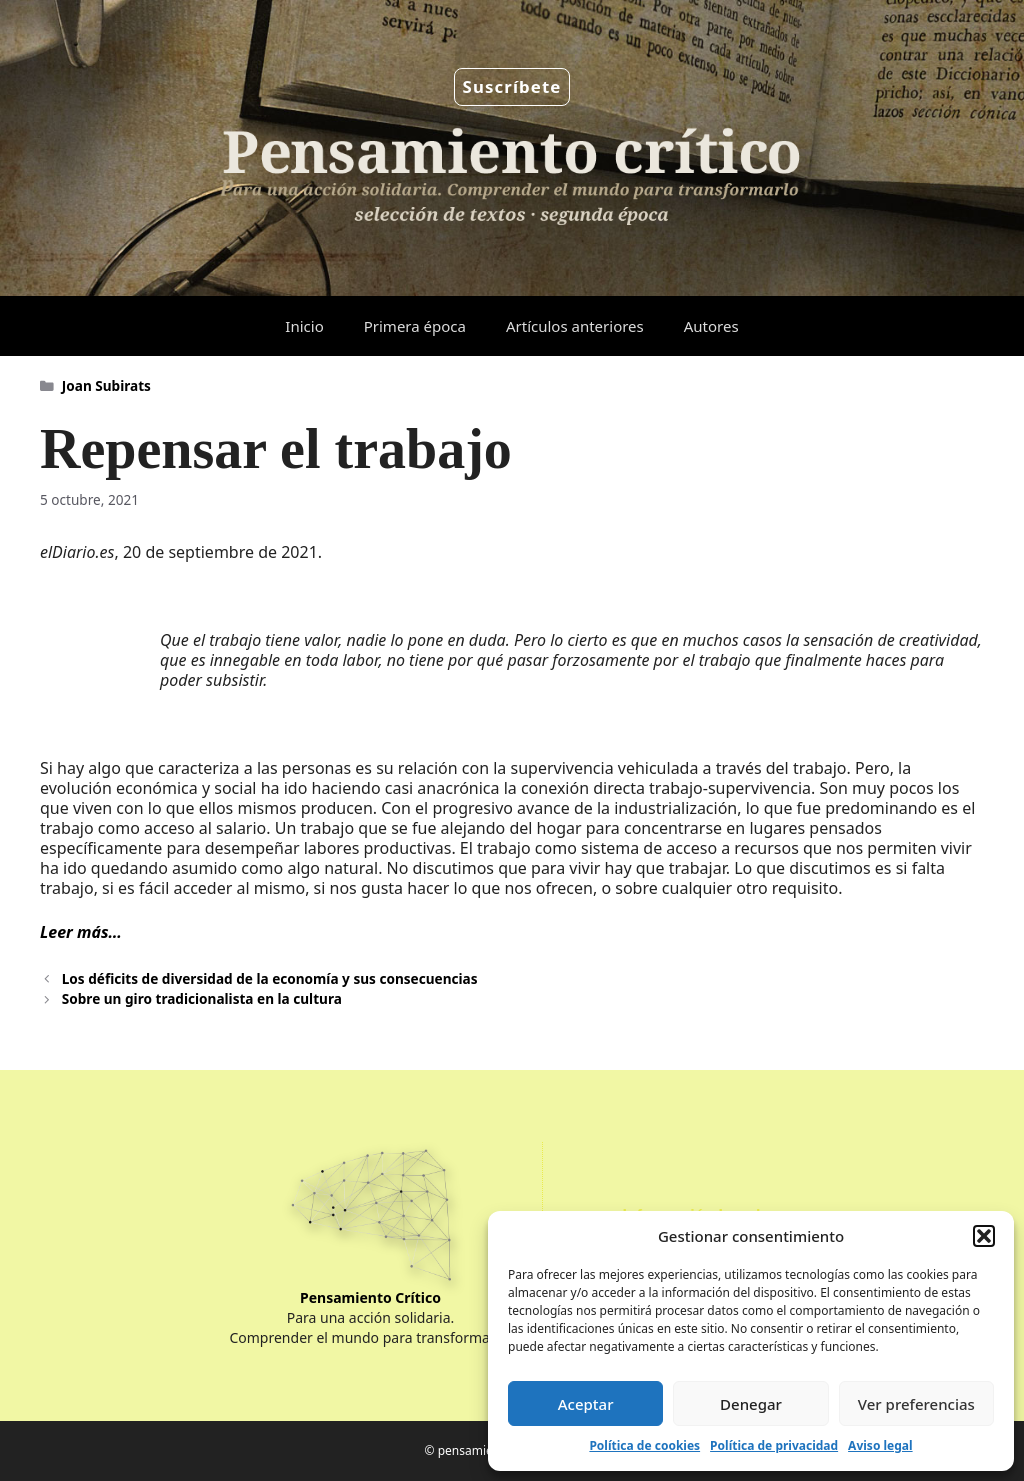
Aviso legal (880, 1445)
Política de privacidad (774, 1445)
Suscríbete (512, 86)
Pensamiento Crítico (370, 1297)
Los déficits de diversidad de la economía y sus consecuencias (270, 978)
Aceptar (586, 1404)
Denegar (751, 1404)
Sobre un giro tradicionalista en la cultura (202, 998)
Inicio (304, 326)
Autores (711, 326)
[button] (984, 1236)
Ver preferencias (916, 1404)
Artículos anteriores (575, 326)
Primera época (415, 326)
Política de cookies (644, 1445)
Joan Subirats (106, 385)
